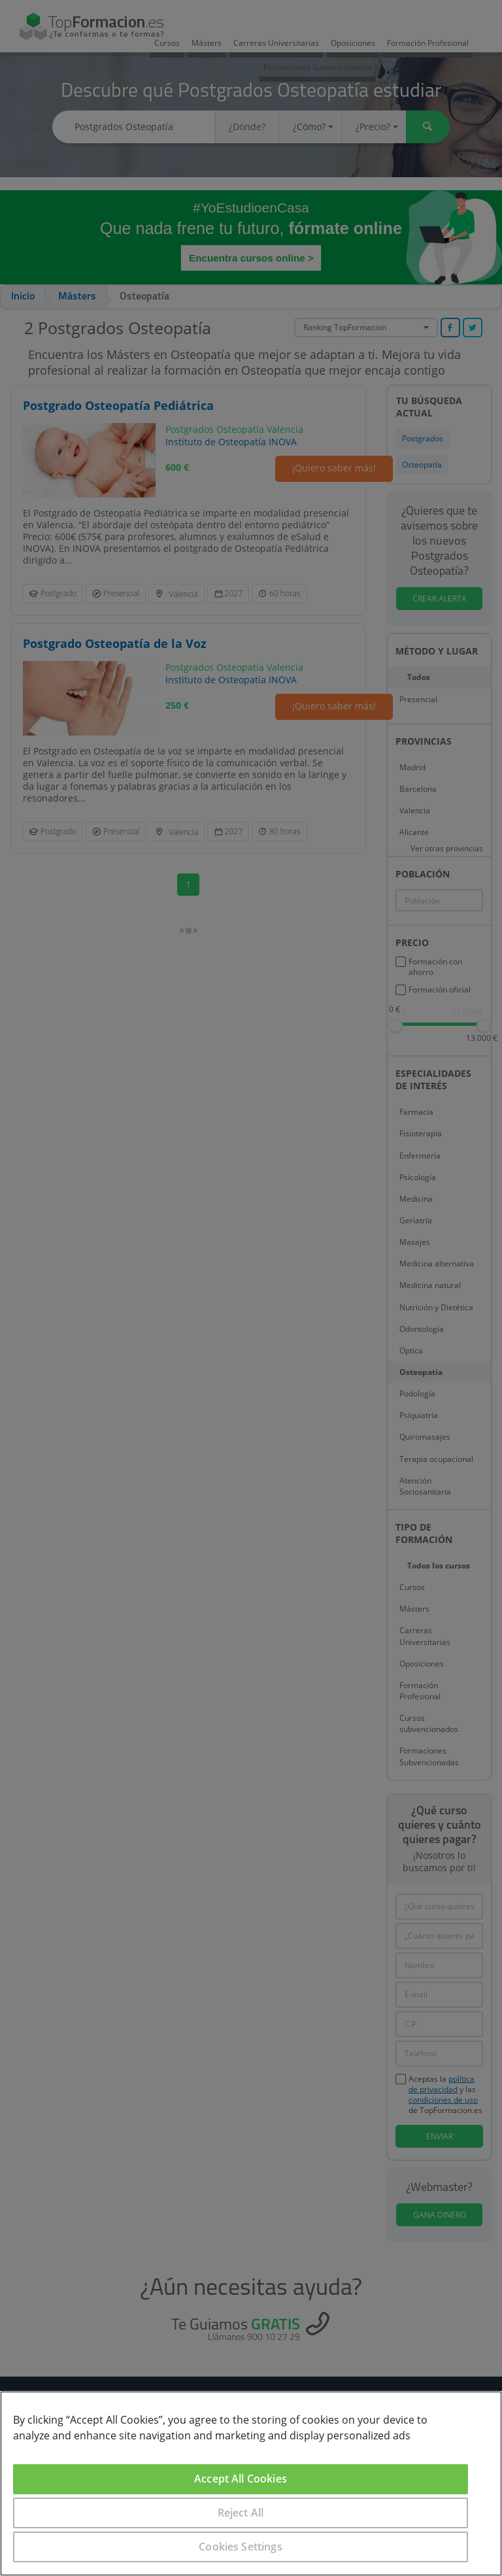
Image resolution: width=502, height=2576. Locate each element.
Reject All (241, 2512)
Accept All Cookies (240, 2478)
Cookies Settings (240, 2546)
